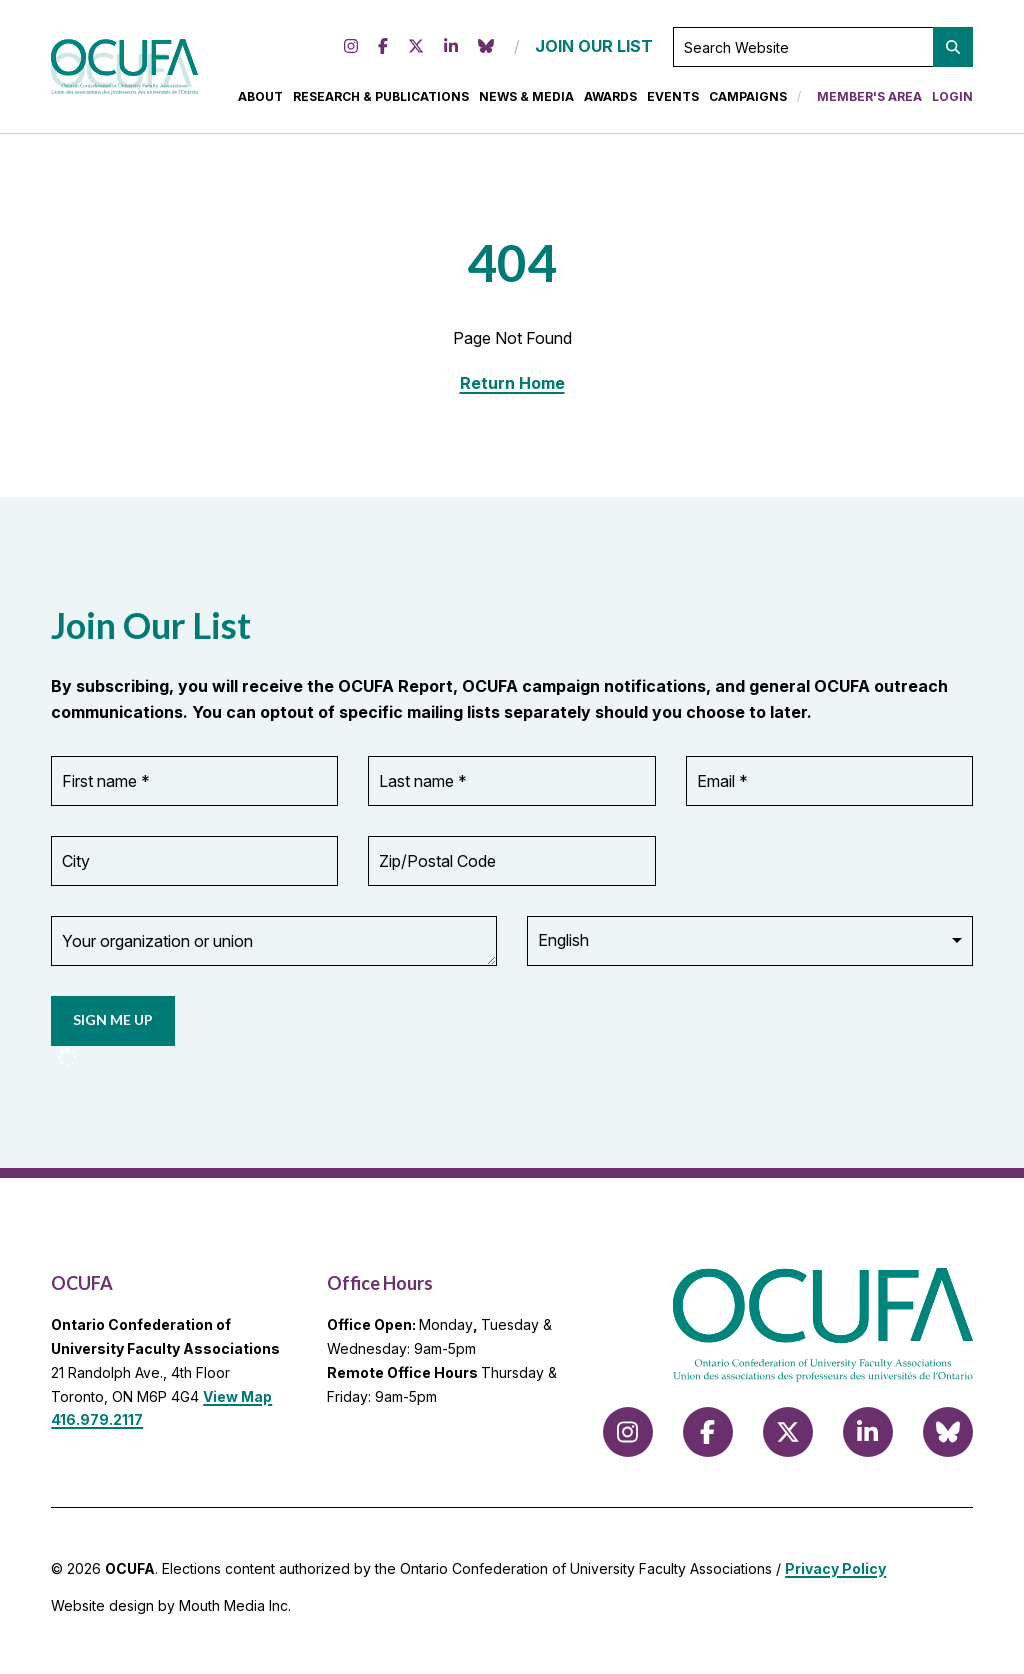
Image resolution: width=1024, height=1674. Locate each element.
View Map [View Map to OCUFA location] (237, 1401)
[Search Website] (823, 50)
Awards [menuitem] (610, 99)
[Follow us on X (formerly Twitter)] (416, 50)
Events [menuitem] (673, 99)
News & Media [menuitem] (526, 99)
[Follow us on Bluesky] (486, 50)
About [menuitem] (260, 99)
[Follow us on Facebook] (383, 50)
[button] (953, 50)
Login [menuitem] (952, 99)
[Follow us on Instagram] (351, 50)
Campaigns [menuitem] (748, 99)
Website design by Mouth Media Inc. (171, 1611)
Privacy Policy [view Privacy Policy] (835, 1574)
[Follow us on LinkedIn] (451, 50)
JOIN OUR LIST (594, 49)
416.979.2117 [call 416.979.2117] (97, 1425)
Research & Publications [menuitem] (381, 99)
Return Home (512, 389)
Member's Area (869, 99)
